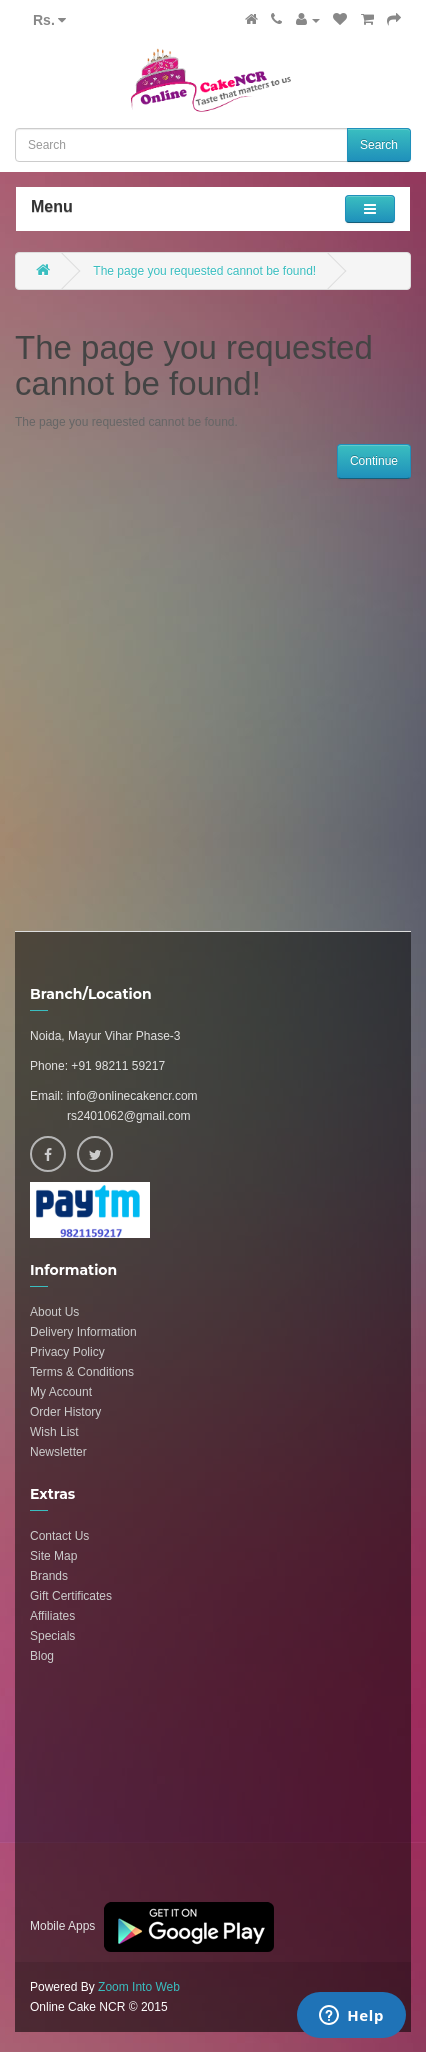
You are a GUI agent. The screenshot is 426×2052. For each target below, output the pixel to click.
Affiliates (52, 1616)
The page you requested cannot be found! (204, 271)
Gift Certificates (71, 1596)
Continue (374, 461)
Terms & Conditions (82, 1372)
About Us (54, 1312)
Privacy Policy (67, 1352)
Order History (65, 1412)
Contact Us (59, 1536)
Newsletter (58, 1452)
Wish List (54, 1432)
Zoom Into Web (139, 1987)
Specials (52, 1636)
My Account (61, 1392)
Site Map (53, 1556)
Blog (42, 1656)
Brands (49, 1576)
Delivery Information (83, 1332)
